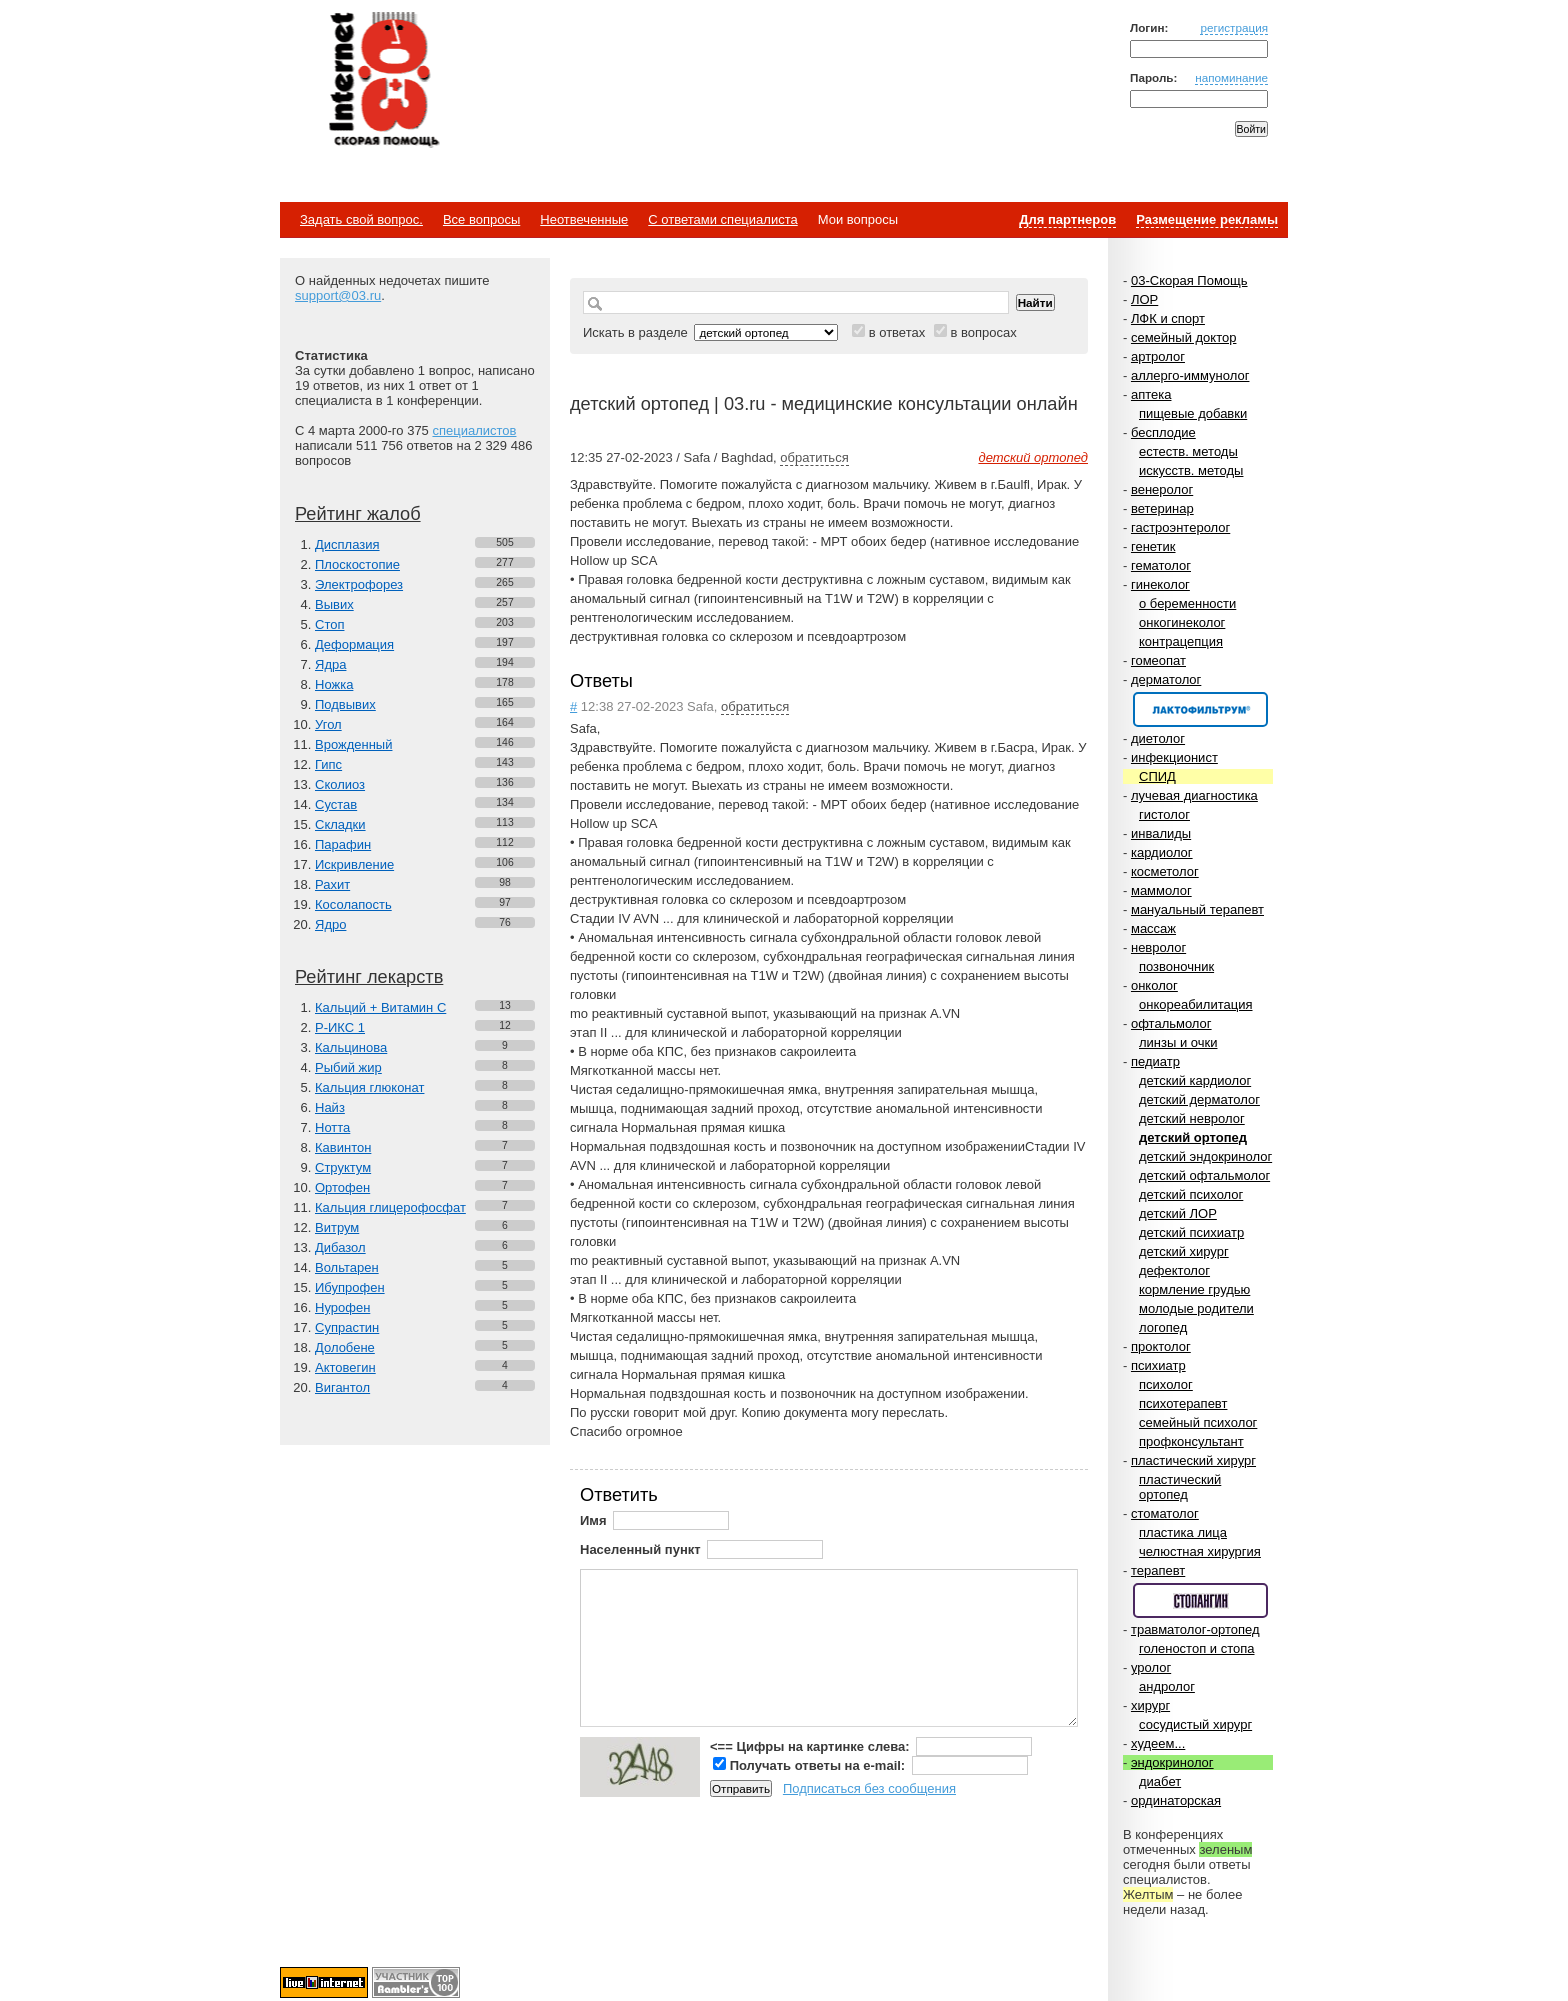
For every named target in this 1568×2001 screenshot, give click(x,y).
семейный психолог (1198, 1422)
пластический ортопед (1180, 1487)
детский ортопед (1193, 1137)
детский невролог (1192, 1118)
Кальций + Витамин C (380, 1007)
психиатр (1158, 1365)
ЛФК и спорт (1168, 318)
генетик (1153, 546)
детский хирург (1184, 1251)
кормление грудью (1194, 1289)
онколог (1154, 985)
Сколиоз (340, 784)
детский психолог (1191, 1194)
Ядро (330, 924)
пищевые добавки (1193, 413)
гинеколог (1160, 584)
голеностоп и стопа (1197, 1648)
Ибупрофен (350, 1287)
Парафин (343, 844)
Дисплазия (347, 544)
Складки (340, 824)
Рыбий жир (348, 1067)
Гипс (328, 764)
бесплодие (1163, 432)
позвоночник (1176, 966)
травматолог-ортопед (1195, 1629)
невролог (1158, 947)
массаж (1153, 928)
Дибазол (340, 1247)
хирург (1150, 1705)
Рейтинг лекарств (369, 977)
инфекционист (1174, 757)
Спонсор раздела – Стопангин (1200, 1600)
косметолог (1165, 871)
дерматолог (1166, 679)
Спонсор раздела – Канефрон (1200, 709)
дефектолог (1174, 1270)
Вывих (334, 604)
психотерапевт (1183, 1403)
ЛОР (1144, 299)
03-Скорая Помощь (1189, 280)
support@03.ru (338, 295)
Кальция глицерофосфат (390, 1207)
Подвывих (345, 704)
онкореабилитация (1196, 1004)
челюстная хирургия (1200, 1551)
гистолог (1164, 814)
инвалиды (1161, 833)
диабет (1160, 1781)
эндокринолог (1172, 1762)
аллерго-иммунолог (1190, 375)
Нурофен (342, 1307)
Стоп (329, 624)
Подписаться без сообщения (869, 1788)
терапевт (1158, 1570)
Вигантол (342, 1387)
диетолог (1158, 738)
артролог (1158, 356)
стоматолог (1165, 1513)
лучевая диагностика (1194, 795)
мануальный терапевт (1197, 909)
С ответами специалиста (722, 219)
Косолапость (353, 904)
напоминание (1231, 77)
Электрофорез (359, 584)
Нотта (332, 1127)
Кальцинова (351, 1047)
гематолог (1161, 565)
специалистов (474, 430)
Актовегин (345, 1367)
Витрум (337, 1227)
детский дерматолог (1199, 1099)
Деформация (354, 644)
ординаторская (1176, 1800)
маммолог (1161, 890)
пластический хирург (1193, 1460)
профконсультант (1191, 1441)
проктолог (1161, 1346)
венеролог (1162, 489)
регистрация (1234, 27)
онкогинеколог (1182, 622)
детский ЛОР (1178, 1213)
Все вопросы (481, 219)
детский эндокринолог (1205, 1156)
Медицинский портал (383, 81)
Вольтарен (347, 1267)
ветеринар (1162, 508)
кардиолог (1162, 852)
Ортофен (342, 1187)
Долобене (345, 1347)
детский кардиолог (1195, 1080)
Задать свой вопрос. (361, 219)
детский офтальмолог (1204, 1175)
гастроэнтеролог (1180, 527)
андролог (1167, 1686)
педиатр (1155, 1061)
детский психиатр (1191, 1232)
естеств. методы (1188, 451)
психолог (1166, 1384)
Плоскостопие (357, 564)
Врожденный (353, 744)
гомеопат (1158, 660)
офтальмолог (1171, 1023)
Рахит (332, 884)
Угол (328, 724)
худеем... (1158, 1743)
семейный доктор (1183, 337)
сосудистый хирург (1195, 1724)
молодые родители (1196, 1308)
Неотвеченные (584, 219)
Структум (343, 1167)
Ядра (330, 664)
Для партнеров (1067, 219)
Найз (330, 1107)
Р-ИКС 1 (340, 1027)
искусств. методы (1191, 470)
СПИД (1157, 776)
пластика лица (1183, 1532)
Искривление (354, 864)
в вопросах (983, 332)
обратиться (814, 457)
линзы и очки (1178, 1042)
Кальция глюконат (369, 1087)
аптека (1151, 394)
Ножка (334, 684)
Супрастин (347, 1327)
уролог (1151, 1667)
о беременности (1187, 603)
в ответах (897, 332)
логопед (1163, 1327)
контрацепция (1181, 641)
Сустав (336, 804)
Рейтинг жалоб (358, 514)
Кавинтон (343, 1147)
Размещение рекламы (1207, 219)
